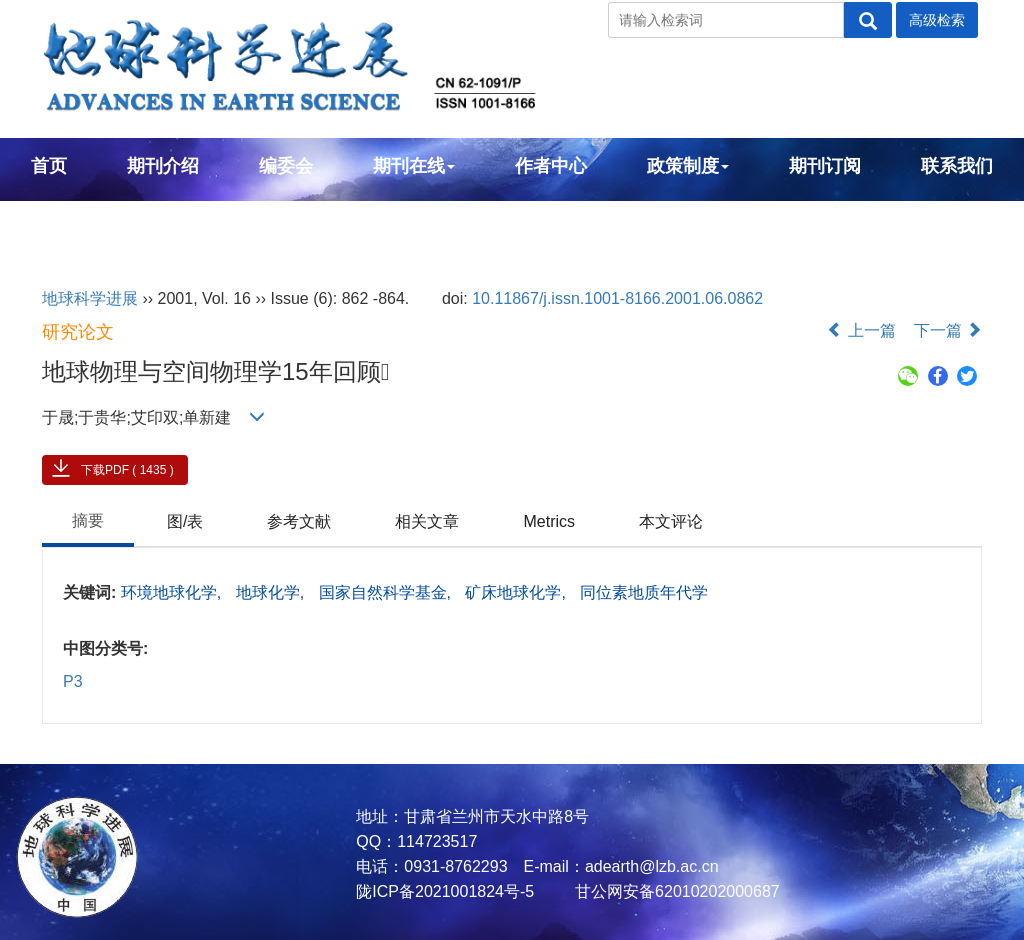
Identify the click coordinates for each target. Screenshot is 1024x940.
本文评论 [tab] (671, 521)
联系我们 (957, 166)
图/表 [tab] (185, 521)
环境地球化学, (173, 592)
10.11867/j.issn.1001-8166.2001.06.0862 (617, 298)
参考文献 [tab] (299, 521)
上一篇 (861, 330)
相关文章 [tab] (427, 521)
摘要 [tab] (88, 520)
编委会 (286, 166)
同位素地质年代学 (644, 592)
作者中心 (551, 166)
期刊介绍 (163, 166)
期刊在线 (414, 166)
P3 (73, 681)
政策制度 (688, 166)
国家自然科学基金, (387, 592)
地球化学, (272, 592)
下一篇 (948, 330)
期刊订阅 (825, 166)
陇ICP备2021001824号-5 (445, 891)
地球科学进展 (90, 298)
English (63, 220)
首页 (49, 166)
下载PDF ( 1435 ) (127, 470)
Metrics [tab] (549, 521)
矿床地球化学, (517, 592)
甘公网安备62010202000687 (675, 891)
